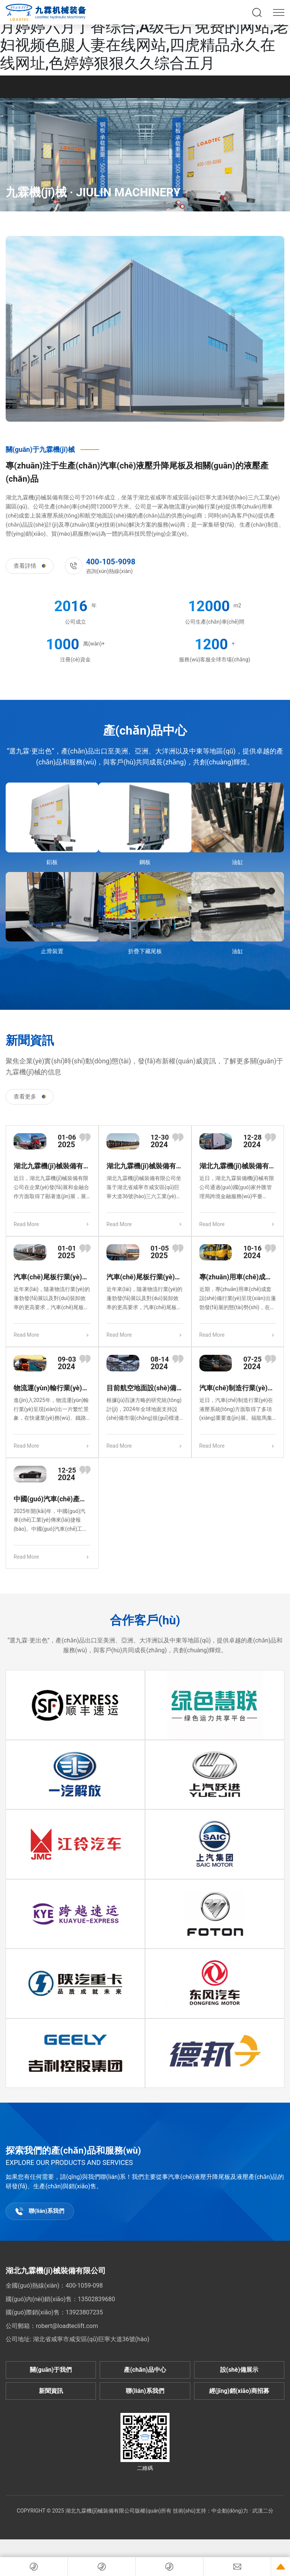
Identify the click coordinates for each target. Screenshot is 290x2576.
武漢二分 (262, 2511)
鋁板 (52, 862)
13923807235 (84, 2312)
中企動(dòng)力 (229, 2511)
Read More (26, 1224)
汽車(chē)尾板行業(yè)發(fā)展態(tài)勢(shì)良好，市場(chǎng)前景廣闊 (51, 1277)
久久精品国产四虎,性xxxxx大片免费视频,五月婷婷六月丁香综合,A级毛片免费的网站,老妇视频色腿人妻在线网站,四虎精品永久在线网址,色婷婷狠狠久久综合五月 (144, 36)
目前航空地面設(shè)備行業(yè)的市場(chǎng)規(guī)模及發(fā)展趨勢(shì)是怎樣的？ (145, 1388)
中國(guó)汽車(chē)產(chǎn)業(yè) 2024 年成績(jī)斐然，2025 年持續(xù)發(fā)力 (50, 1499)
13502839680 (96, 2299)
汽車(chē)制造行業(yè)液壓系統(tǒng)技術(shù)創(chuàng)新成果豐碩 (237, 1388)
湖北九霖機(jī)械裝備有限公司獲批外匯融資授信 (237, 1166)
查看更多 (30, 1096)
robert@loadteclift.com (67, 2325)
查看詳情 (30, 565)
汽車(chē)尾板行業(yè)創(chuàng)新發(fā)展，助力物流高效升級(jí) (144, 1277)
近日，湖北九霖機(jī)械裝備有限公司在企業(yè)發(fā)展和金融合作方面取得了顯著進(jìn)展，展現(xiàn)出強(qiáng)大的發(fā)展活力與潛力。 (51, 1188)
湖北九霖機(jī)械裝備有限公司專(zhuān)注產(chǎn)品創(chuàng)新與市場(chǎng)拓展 (144, 1166)
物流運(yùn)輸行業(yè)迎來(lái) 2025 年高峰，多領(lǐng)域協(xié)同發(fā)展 (51, 1388)
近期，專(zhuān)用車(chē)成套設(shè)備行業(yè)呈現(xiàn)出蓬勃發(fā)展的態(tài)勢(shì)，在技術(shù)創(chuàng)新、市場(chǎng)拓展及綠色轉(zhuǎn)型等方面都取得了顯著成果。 (237, 1299)
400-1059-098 (84, 2285)
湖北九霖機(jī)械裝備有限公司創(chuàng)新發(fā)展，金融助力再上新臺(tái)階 (52, 1166)
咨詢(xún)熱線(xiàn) (111, 566)
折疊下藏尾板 (145, 951)
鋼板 (145, 862)
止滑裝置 (52, 951)
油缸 (237, 862)
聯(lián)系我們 (39, 2211)
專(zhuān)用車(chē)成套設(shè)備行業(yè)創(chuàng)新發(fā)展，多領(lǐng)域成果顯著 (235, 1277)
